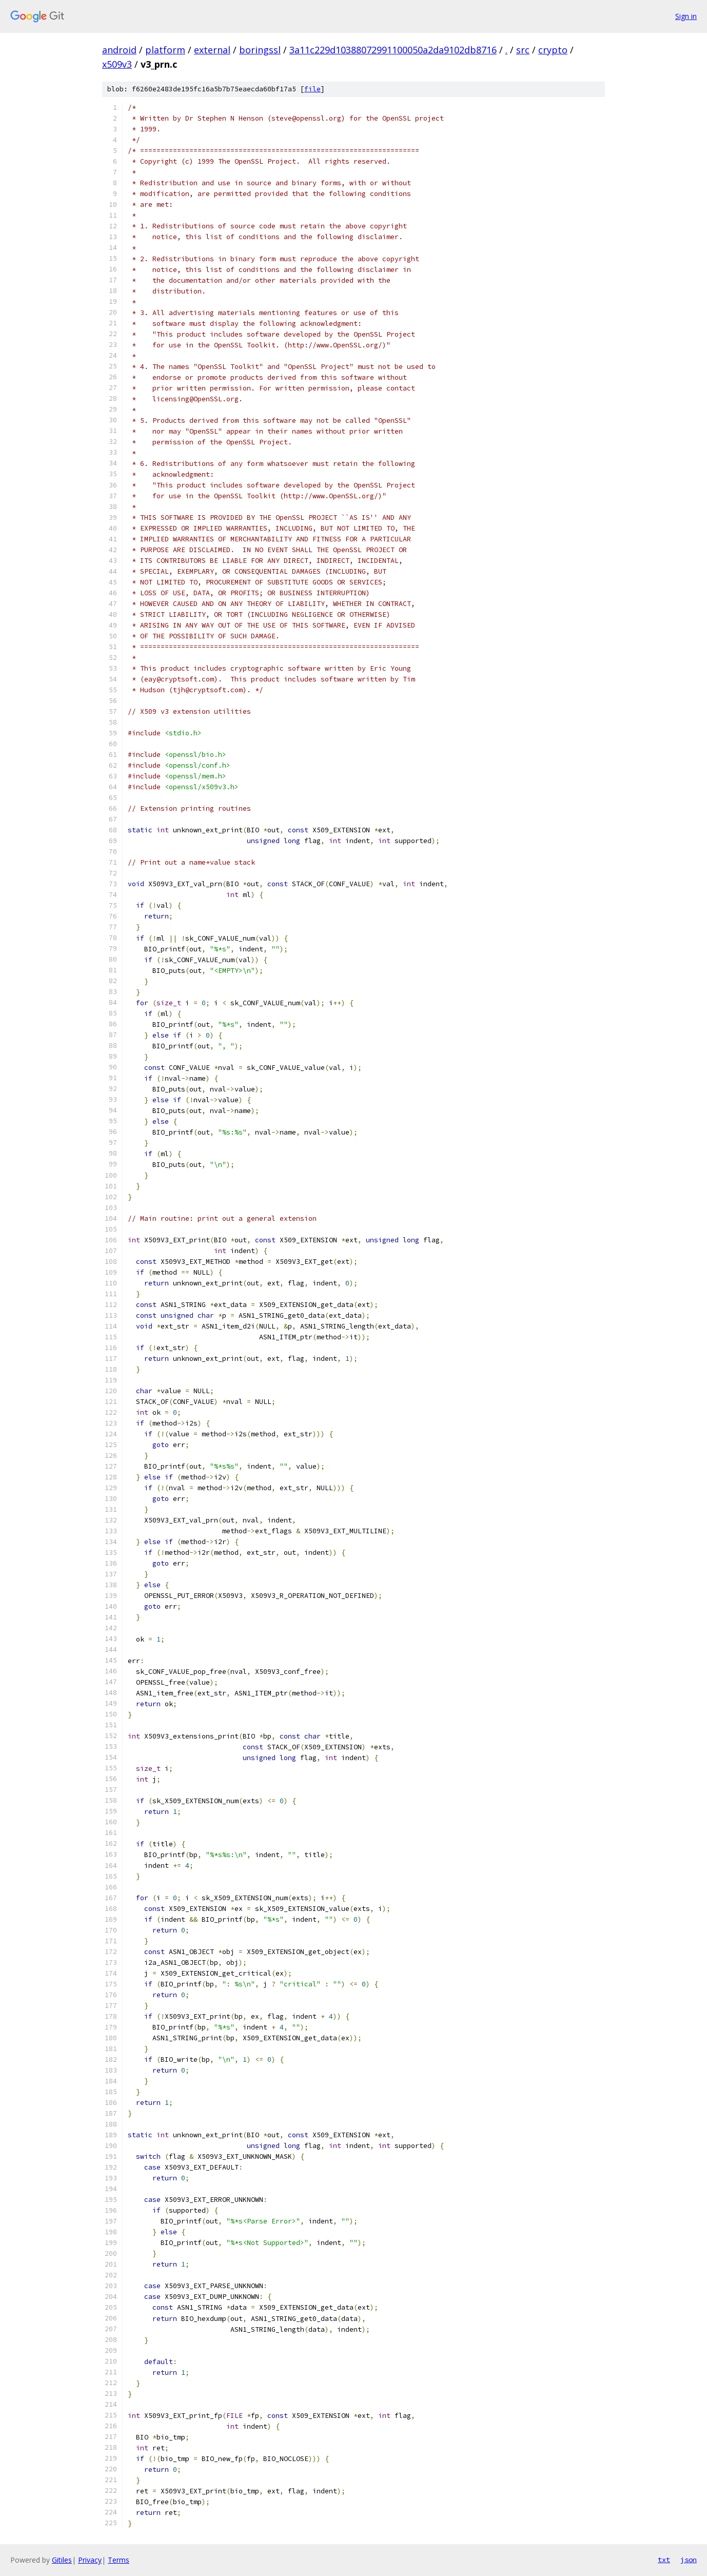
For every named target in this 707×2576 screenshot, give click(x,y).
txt (664, 2559)
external (212, 50)
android (119, 50)
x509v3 (117, 64)
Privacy (90, 2560)
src (522, 50)
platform (165, 50)
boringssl (260, 50)
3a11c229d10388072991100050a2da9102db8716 (393, 50)
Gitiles (62, 2560)
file (312, 89)
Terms (118, 2560)
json (688, 2559)
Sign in (686, 16)
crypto (552, 50)
